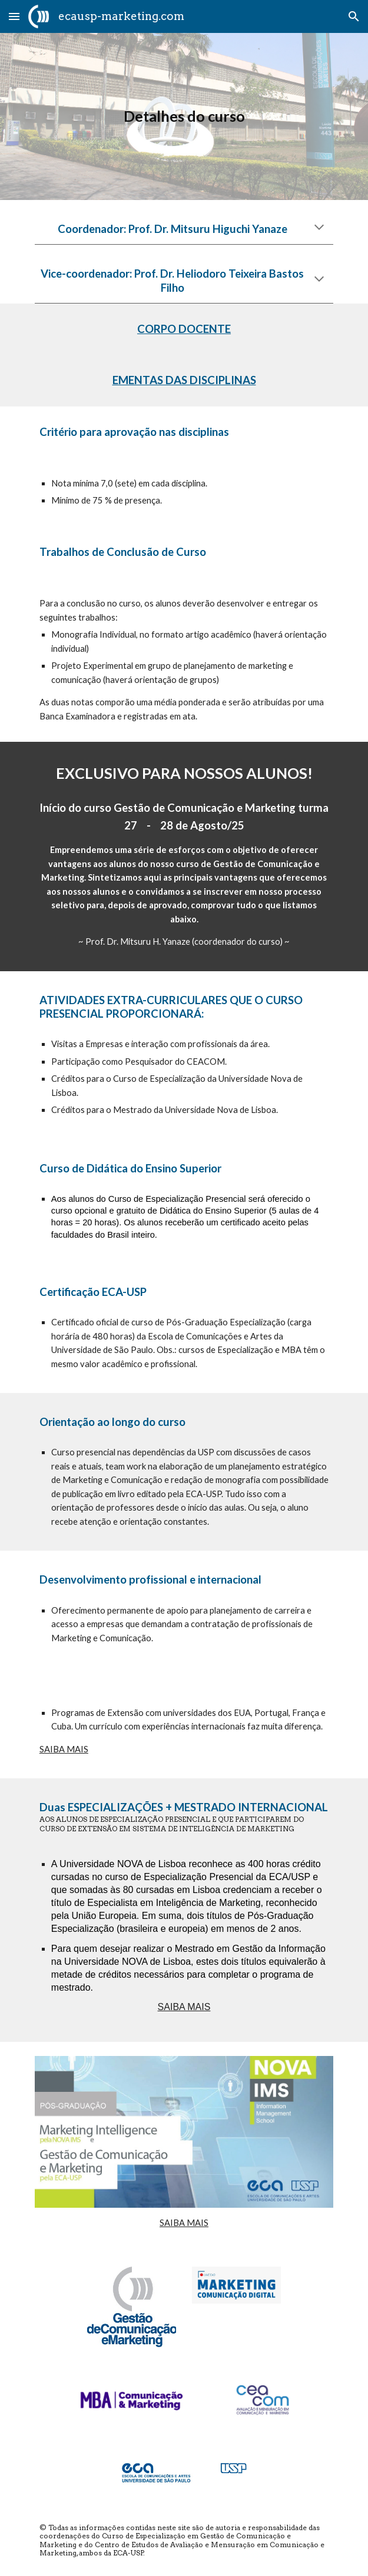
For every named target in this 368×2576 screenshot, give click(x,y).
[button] (14, 16)
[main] (184, 116)
